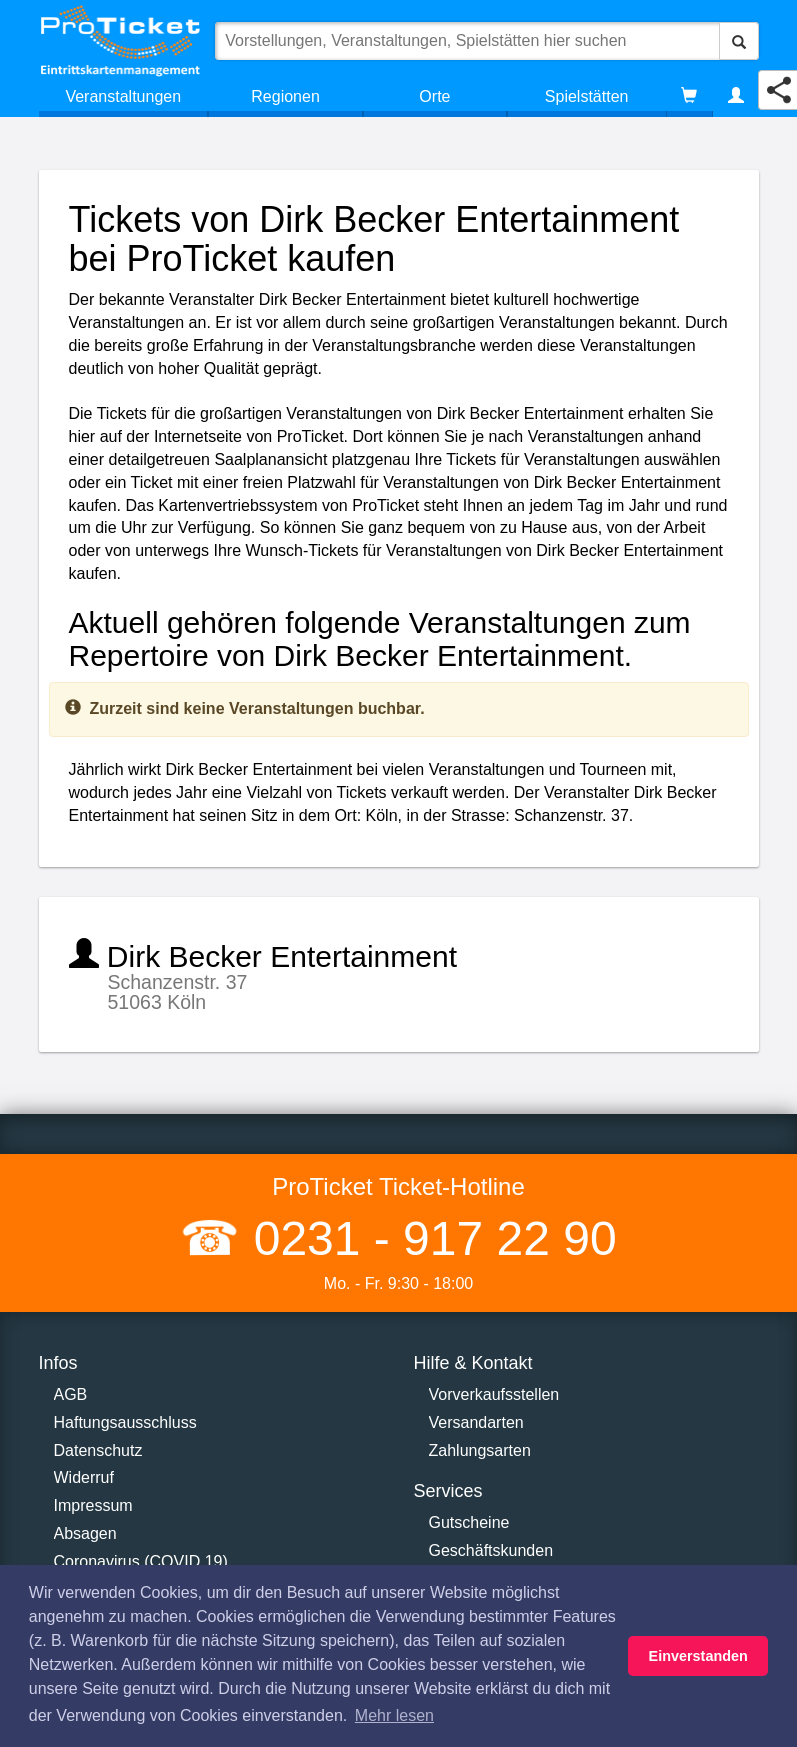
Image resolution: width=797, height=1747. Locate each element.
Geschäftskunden (491, 1550)
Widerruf (84, 1477)
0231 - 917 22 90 (428, 1238)
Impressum (93, 1505)
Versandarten (476, 1422)
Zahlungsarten (480, 1450)
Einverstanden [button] (698, 1656)
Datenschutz (98, 1450)
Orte (434, 96)
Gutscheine (469, 1522)
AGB (71, 1394)
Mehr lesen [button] (394, 1715)
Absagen (85, 1533)
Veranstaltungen (123, 96)
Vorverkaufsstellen (494, 1394)
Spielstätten (587, 96)
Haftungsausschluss (125, 1422)
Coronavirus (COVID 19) (141, 1561)
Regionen (285, 96)
